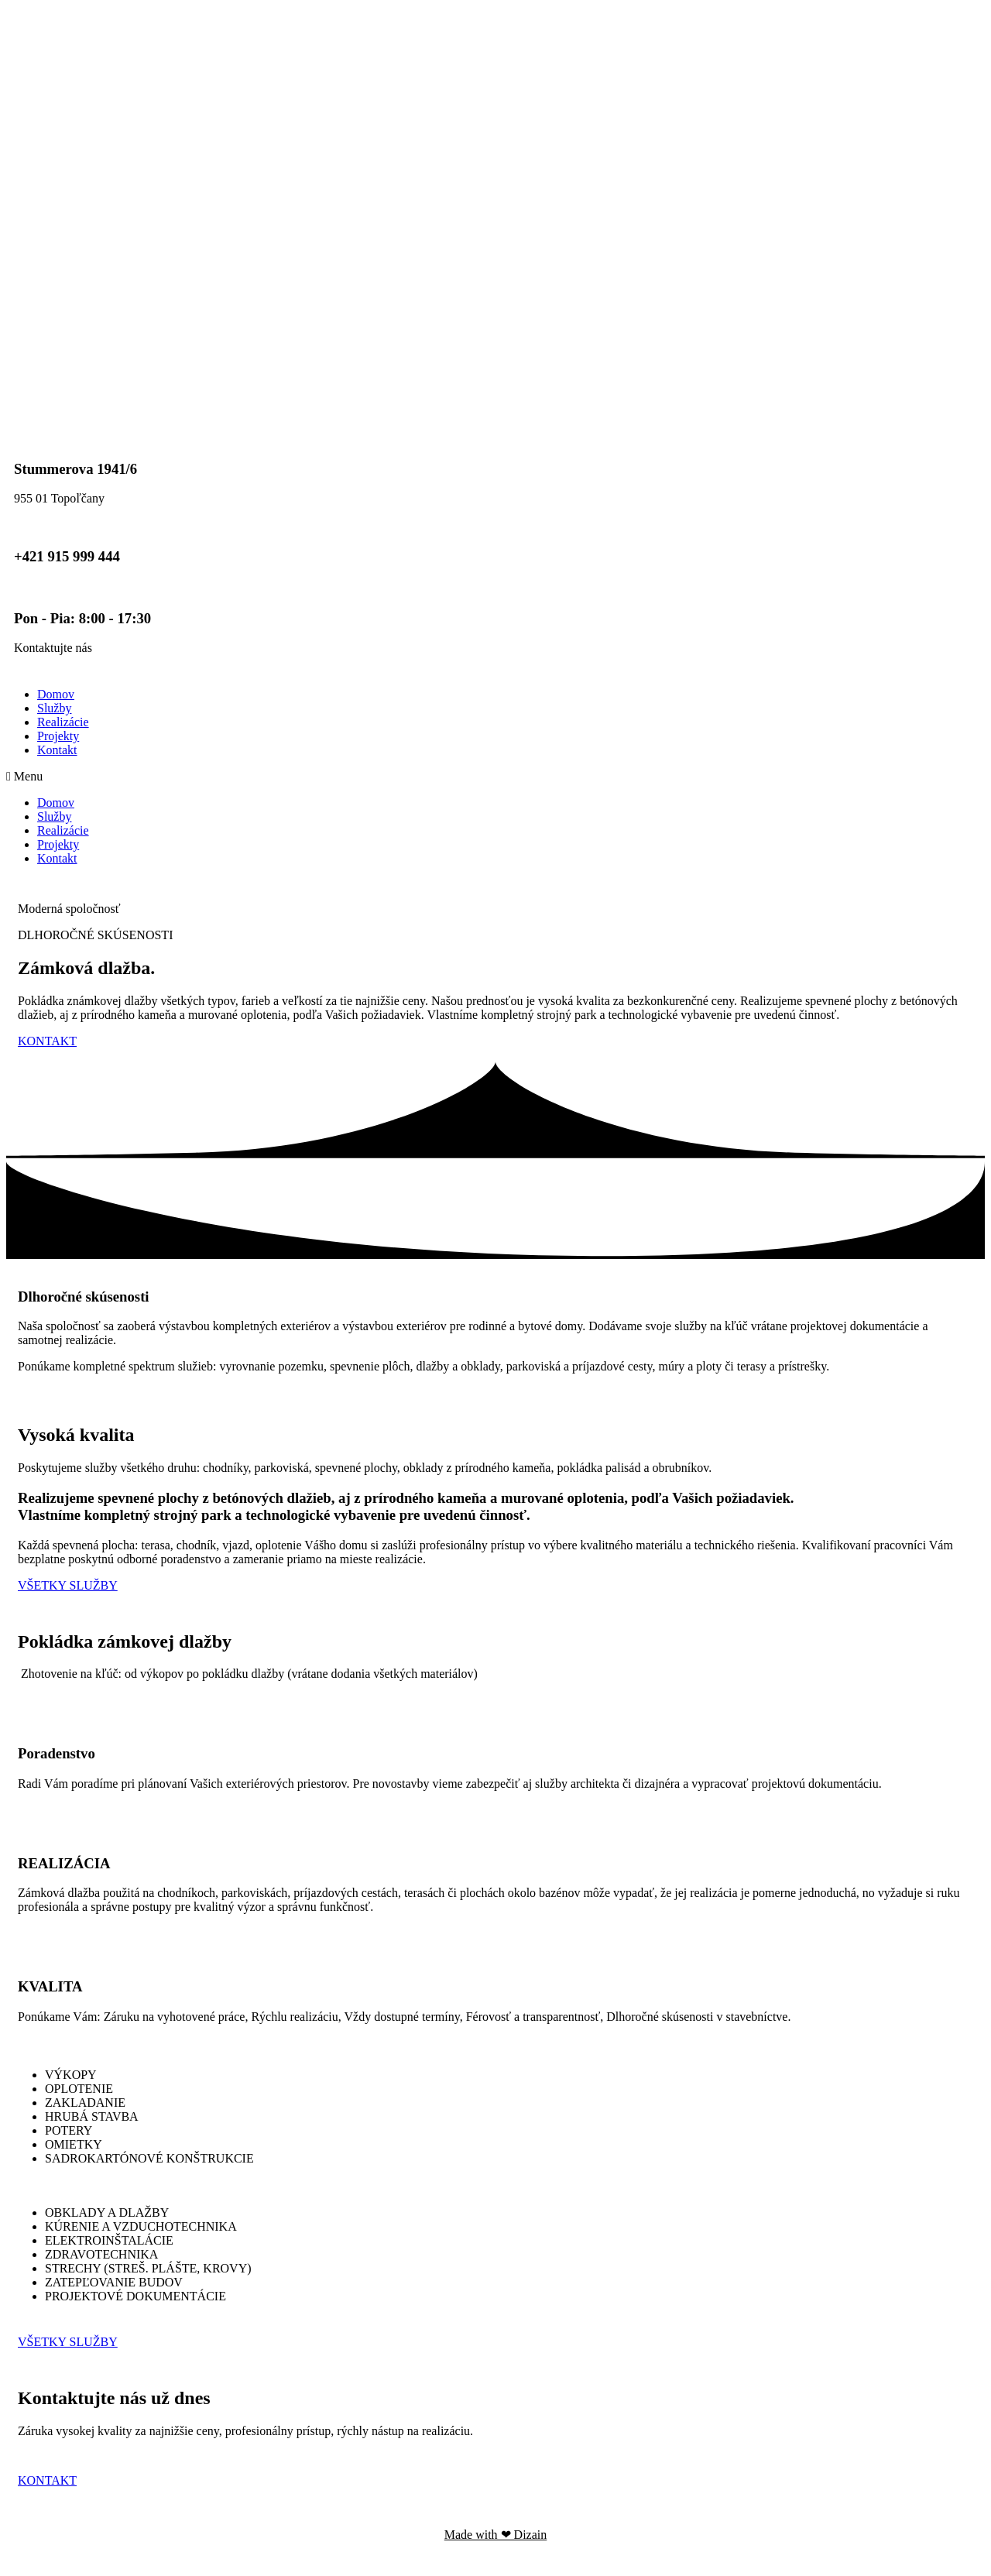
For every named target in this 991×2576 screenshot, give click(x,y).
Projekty (58, 736)
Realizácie (63, 722)
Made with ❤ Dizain (495, 2534)
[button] (495, 777)
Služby (54, 708)
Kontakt (57, 749)
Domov (55, 694)
